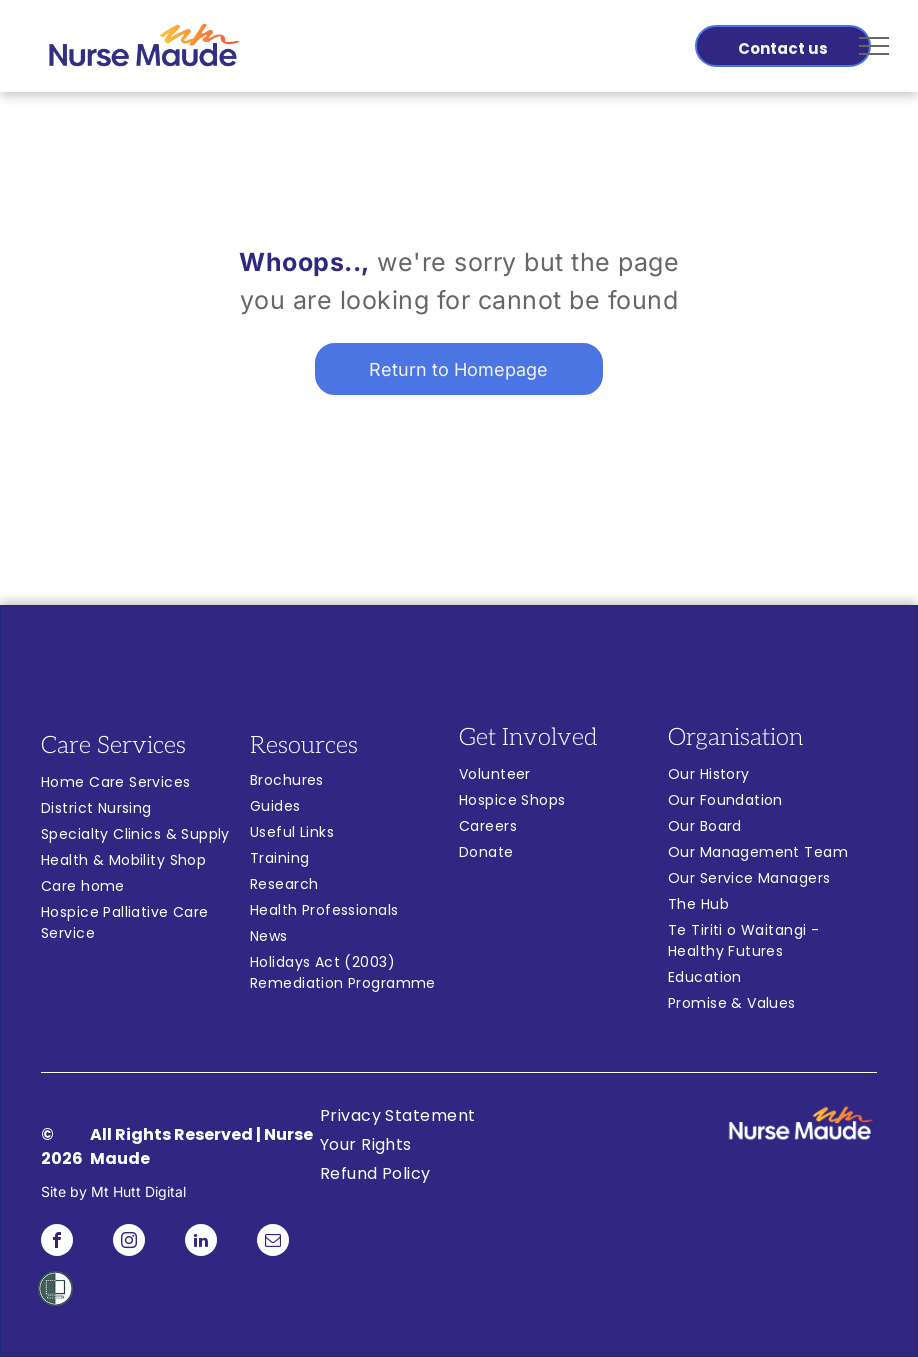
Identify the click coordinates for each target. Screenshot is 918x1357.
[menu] (874, 46)
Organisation (735, 737)
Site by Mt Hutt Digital (113, 1191)
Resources (304, 745)
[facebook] (57, 1242)
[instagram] (129, 1242)
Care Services (113, 745)
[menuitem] (145, 785)
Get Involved (528, 737)
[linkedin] (201, 1242)
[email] (273, 1242)
